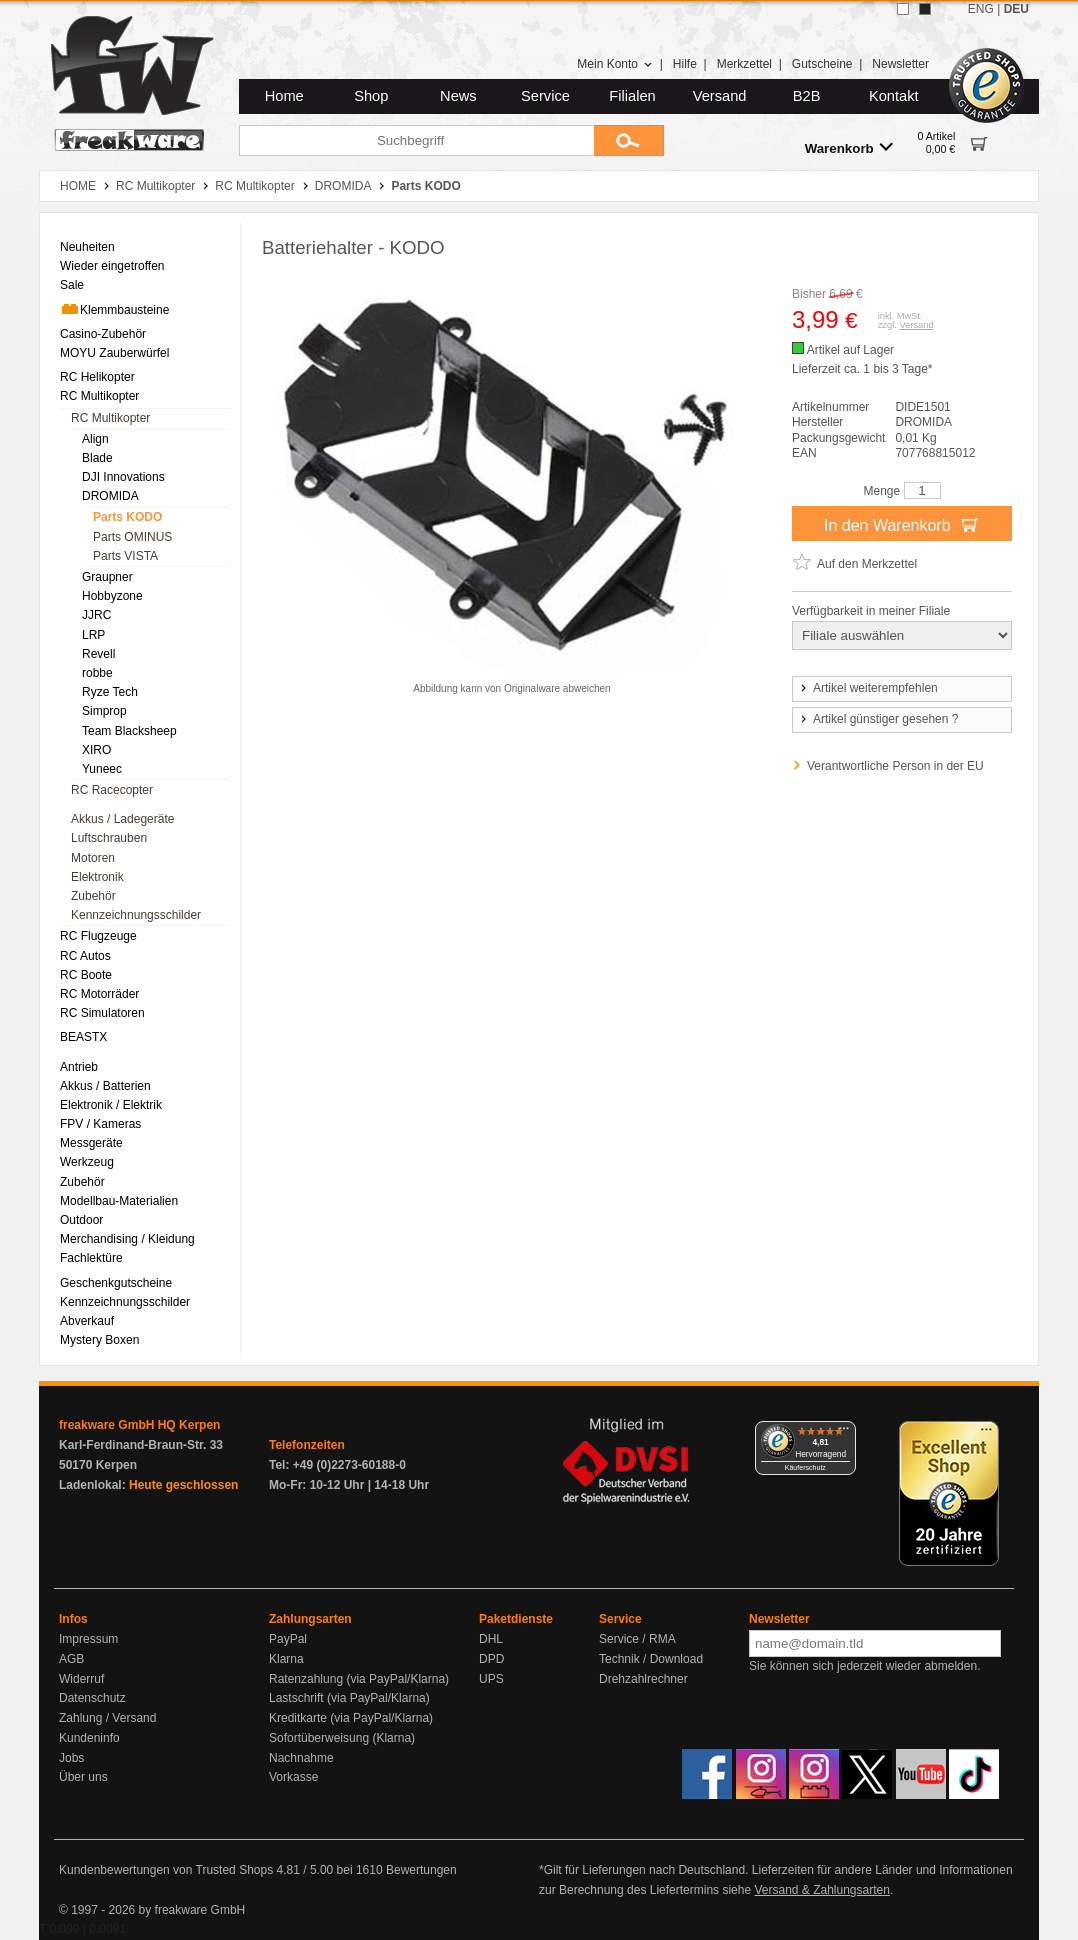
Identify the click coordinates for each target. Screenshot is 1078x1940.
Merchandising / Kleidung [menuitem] (127, 1239)
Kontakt (894, 96)
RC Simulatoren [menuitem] (102, 1013)
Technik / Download (651, 1659)
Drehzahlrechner (643, 1679)
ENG (981, 9)
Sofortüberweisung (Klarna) (342, 1738)
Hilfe (685, 64)
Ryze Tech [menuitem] (110, 692)
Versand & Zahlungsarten (821, 1890)
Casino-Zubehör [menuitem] (103, 334)
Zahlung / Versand (107, 1718)
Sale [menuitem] (72, 285)
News (458, 96)
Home (284, 96)
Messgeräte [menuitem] (91, 1143)
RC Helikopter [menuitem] (97, 377)
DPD (491, 1659)
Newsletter (900, 64)
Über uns (83, 1777)
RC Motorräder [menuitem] (99, 994)
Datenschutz (92, 1698)
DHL (491, 1639)
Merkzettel (744, 64)
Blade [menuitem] (97, 458)
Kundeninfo (89, 1738)
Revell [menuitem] (98, 654)
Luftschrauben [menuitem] (109, 838)
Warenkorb (849, 147)
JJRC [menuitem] (96, 615)
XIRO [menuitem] (96, 750)
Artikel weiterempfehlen (868, 688)
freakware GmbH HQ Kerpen (139, 1425)
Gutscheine (822, 64)
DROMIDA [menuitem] (110, 496)
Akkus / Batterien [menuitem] (105, 1086)
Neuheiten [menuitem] (87, 247)
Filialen (632, 96)
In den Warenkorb (902, 524)
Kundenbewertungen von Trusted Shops (166, 1870)
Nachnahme (301, 1758)
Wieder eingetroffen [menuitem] (112, 266)
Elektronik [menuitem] (97, 877)
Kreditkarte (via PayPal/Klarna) (351, 1718)
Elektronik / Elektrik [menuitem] (111, 1105)
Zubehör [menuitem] (93, 896)
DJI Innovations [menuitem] (123, 477)
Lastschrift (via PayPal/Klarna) (349, 1698)
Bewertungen (421, 1870)
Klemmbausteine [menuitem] (114, 309)
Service (545, 96)
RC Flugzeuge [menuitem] (98, 936)
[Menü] (844, 1433)
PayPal (288, 1639)
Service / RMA (637, 1639)
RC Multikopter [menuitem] (99, 396)
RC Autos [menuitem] (85, 956)
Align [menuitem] (95, 439)
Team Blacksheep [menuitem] (129, 731)
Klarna (286, 1659)
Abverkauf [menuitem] (87, 1321)
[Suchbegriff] (416, 140)
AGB (71, 1659)
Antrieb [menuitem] (79, 1067)
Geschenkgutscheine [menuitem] (116, 1283)
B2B (807, 96)
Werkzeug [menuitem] (87, 1162)
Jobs (71, 1758)
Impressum (88, 1639)
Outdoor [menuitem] (81, 1220)
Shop (371, 96)
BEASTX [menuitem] (83, 1037)
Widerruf (81, 1679)
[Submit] (629, 140)
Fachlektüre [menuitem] (91, 1258)
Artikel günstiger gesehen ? (878, 719)
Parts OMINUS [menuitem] (132, 537)
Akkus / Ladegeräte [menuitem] (122, 819)
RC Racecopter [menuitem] (112, 790)
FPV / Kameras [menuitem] (100, 1124)
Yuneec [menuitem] (102, 769)
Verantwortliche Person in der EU (895, 766)
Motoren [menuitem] (93, 858)
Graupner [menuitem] (107, 577)
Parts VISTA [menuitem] (125, 556)
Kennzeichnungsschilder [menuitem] (136, 915)
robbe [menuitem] (97, 673)
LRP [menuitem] (93, 635)
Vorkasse (293, 1777)
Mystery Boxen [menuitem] (99, 1340)
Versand (720, 96)
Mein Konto (615, 64)
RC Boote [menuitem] (86, 975)
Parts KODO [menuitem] (127, 517)
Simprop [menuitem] (104, 711)
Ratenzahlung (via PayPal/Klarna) (359, 1679)
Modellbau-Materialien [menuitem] (119, 1201)
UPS (491, 1679)
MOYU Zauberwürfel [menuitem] (114, 353)
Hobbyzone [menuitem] (112, 596)
